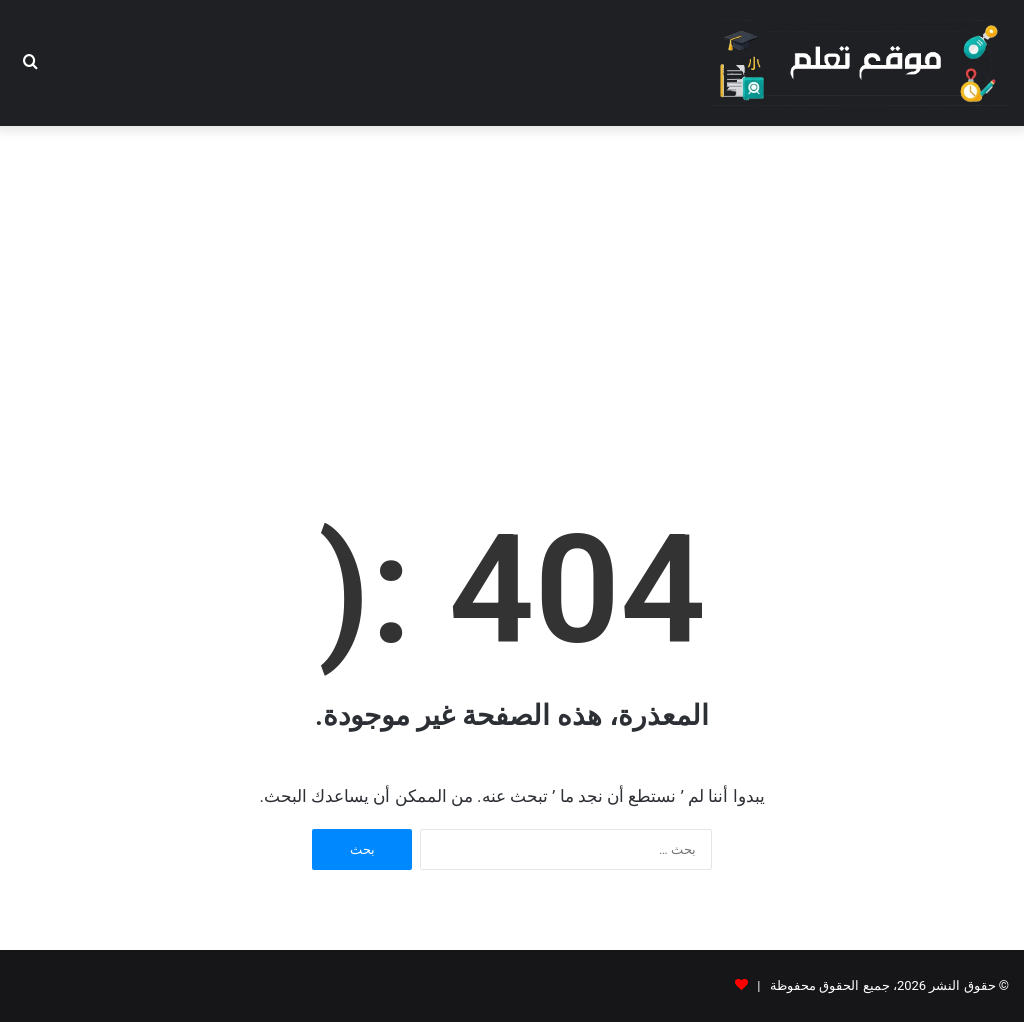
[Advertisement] (512, 286)
